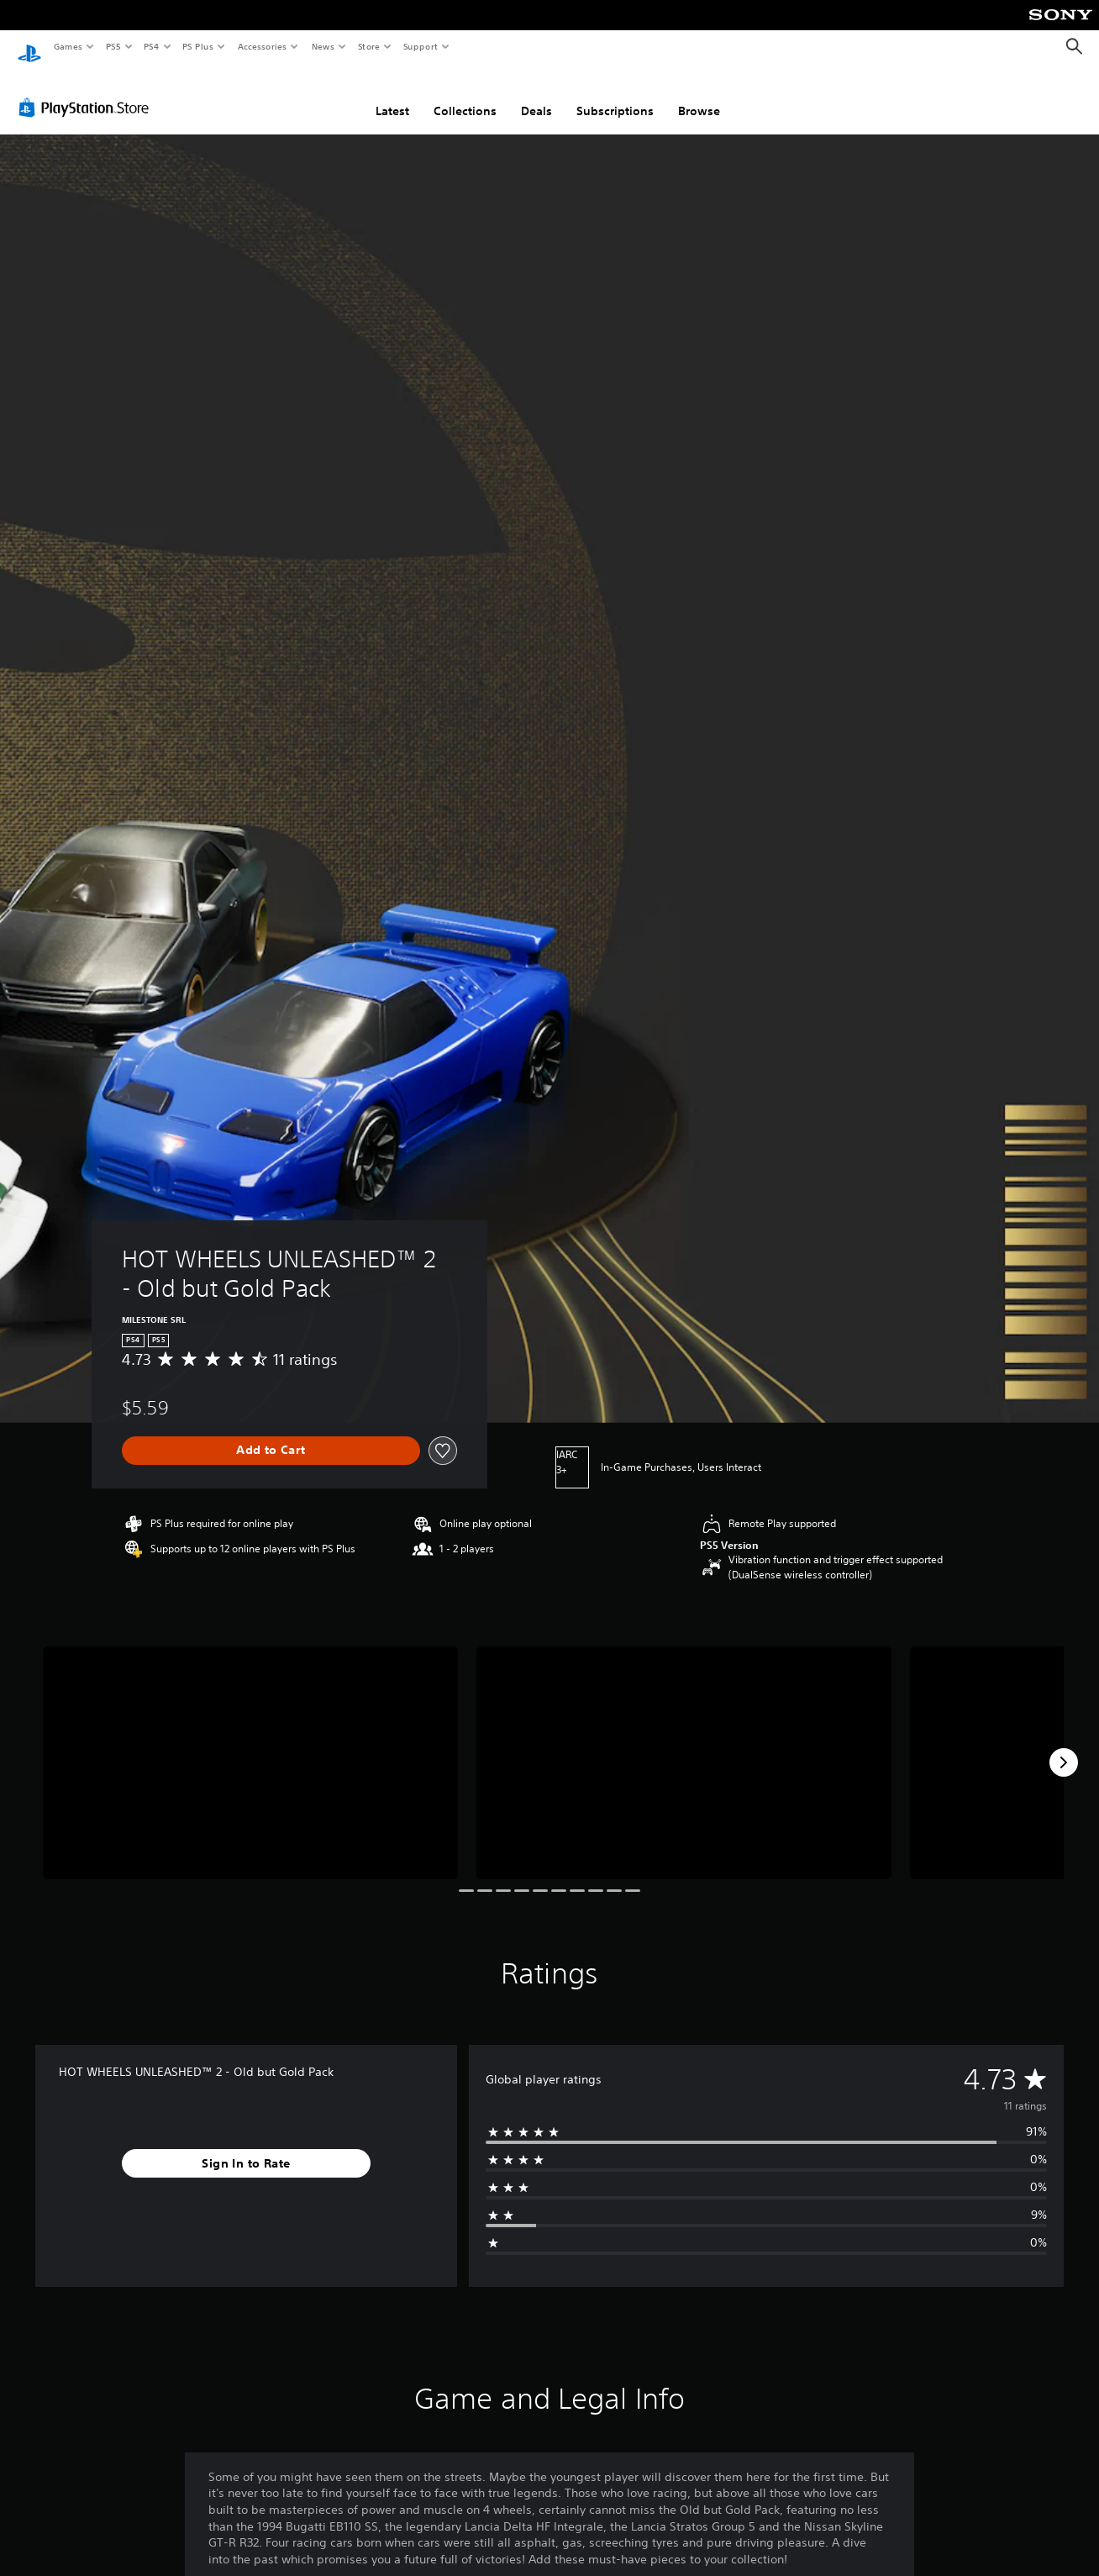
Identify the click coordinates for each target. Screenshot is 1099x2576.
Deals (536, 95)
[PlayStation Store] (87, 91)
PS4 (151, 46)
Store (368, 46)
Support (419, 46)
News (323, 46)
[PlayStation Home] (29, 47)
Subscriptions (615, 95)
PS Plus (198, 46)
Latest (392, 95)
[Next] (1063, 1746)
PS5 (113, 46)
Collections (465, 95)
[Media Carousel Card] (250, 1747)
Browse (699, 95)
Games (67, 46)
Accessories (261, 46)
